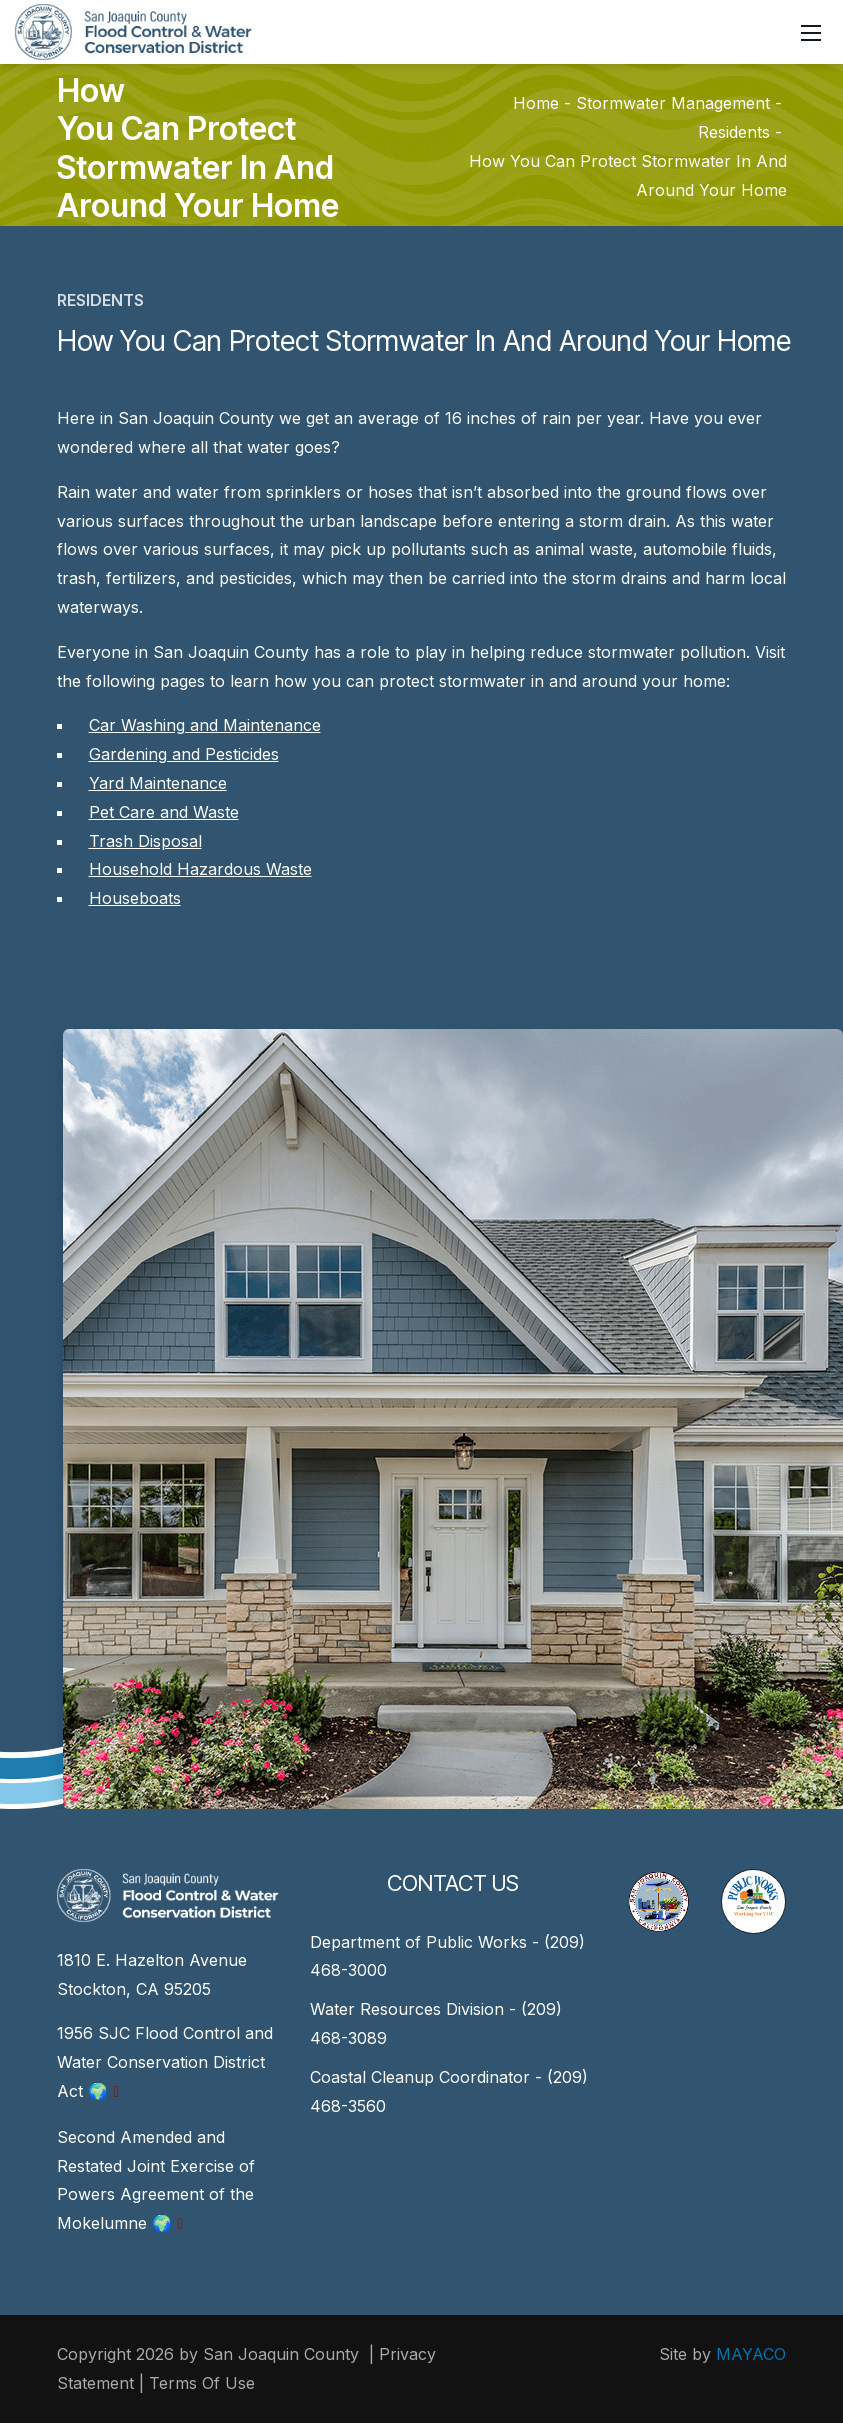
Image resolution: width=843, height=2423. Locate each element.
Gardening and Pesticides (184, 754)
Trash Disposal (145, 841)
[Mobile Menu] (811, 32)
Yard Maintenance (158, 783)
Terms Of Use (202, 2383)
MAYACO (751, 2354)
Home (536, 104)
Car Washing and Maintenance (205, 725)
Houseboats (135, 898)
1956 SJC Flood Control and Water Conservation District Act (165, 2062)
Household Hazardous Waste (200, 869)
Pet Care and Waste (164, 812)
